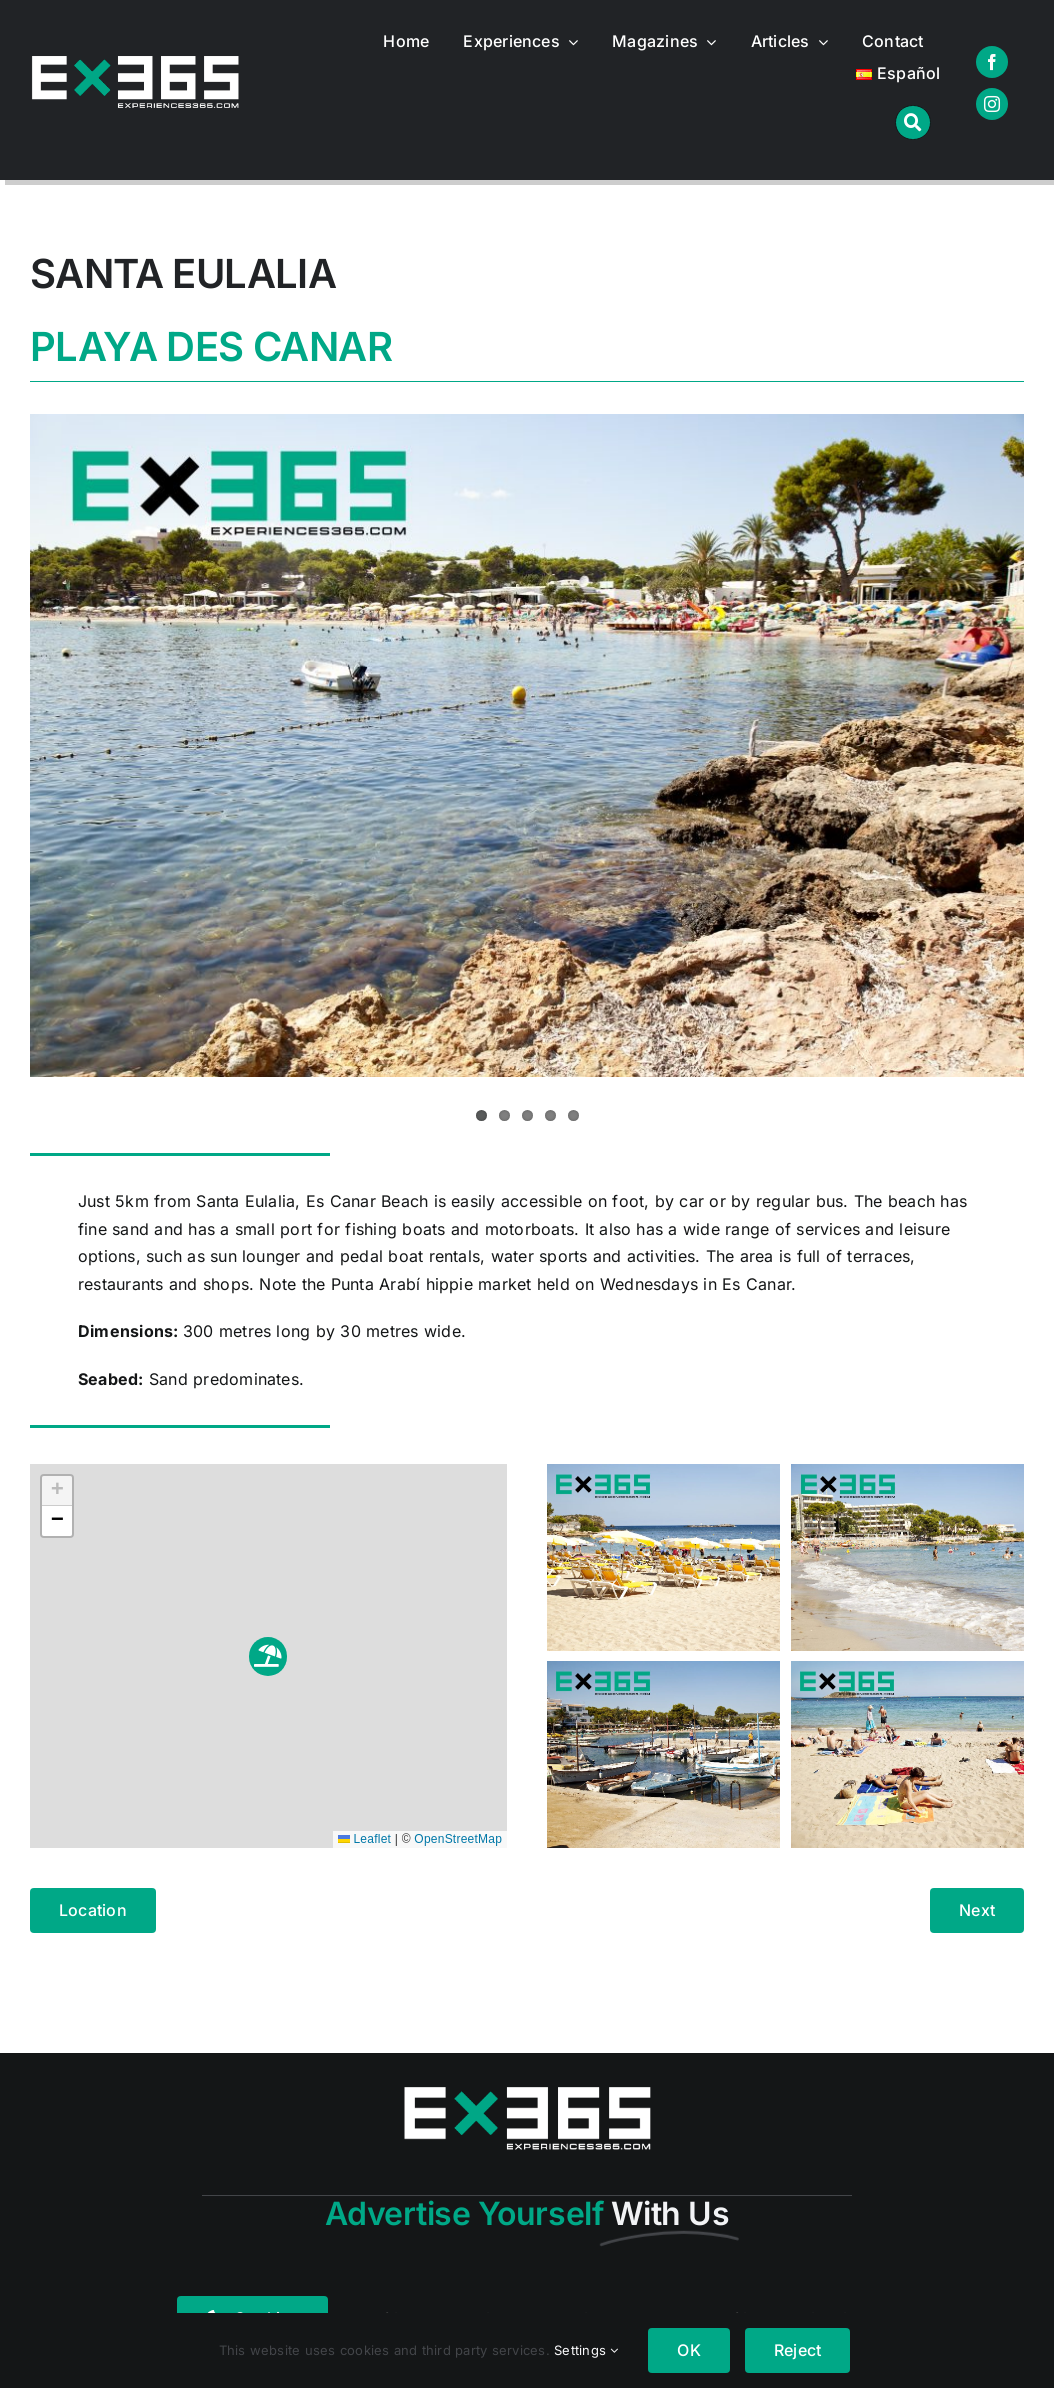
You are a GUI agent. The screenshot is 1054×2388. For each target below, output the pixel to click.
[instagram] (992, 104)
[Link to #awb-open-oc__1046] (912, 122)
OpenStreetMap (458, 1839)
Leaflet (364, 1839)
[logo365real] (135, 64)
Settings (586, 2350)
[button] (268, 1656)
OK (688, 2350)
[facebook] (992, 62)
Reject (797, 2350)
